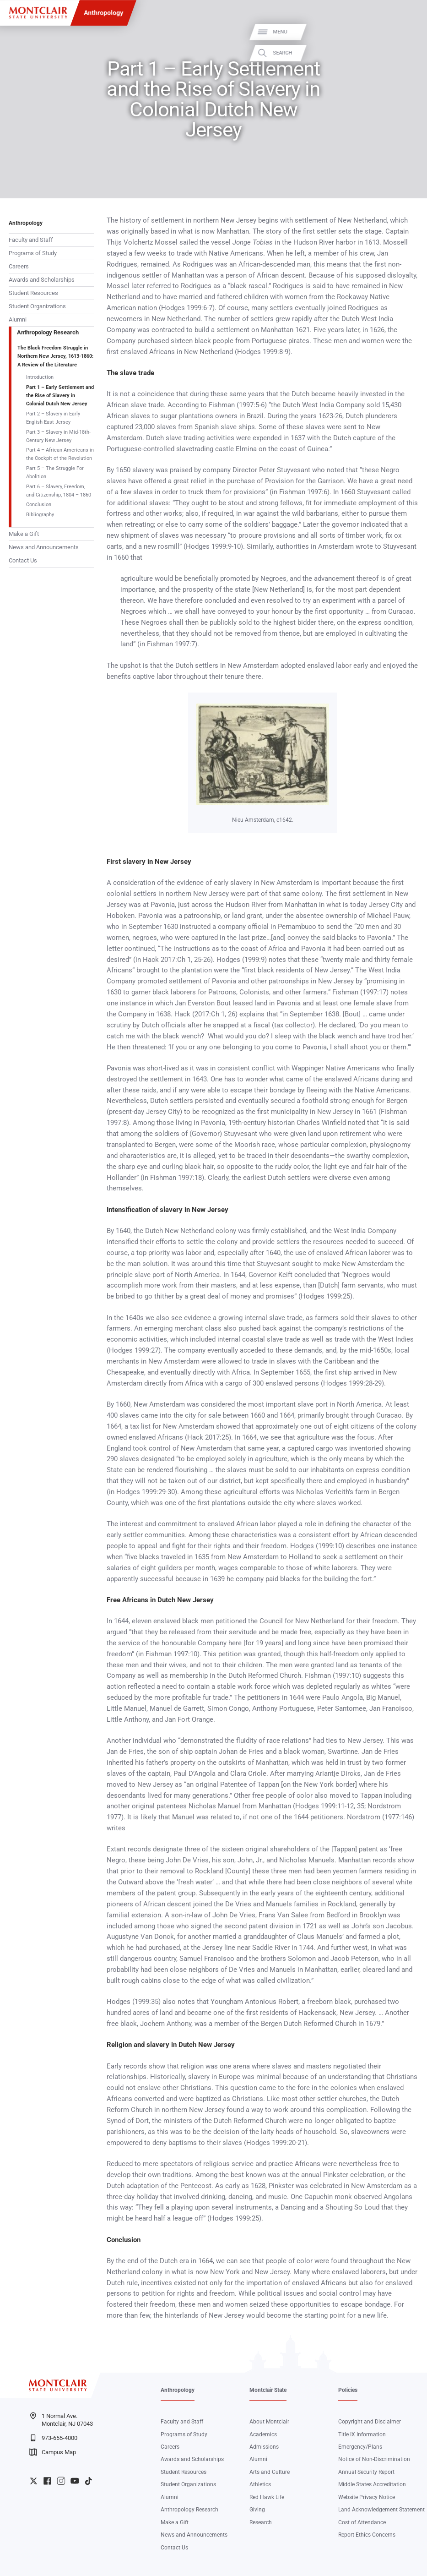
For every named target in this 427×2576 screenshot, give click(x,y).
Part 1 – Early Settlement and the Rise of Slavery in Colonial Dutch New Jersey (60, 395)
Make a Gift (24, 533)
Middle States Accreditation (372, 2484)
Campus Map (52, 2452)
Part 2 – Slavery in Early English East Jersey (53, 417)
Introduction (40, 377)
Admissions (264, 2447)
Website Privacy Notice (366, 2497)
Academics (263, 2434)
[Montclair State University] (38, 13)
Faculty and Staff (31, 239)
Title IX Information (362, 2434)
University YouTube (74, 2481)
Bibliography (40, 514)
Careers (19, 266)
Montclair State (267, 2390)
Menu (407, 32)
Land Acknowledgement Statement (381, 2509)
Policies (347, 2390)
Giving (257, 2509)
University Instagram (61, 2481)
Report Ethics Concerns (366, 2535)
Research (260, 2522)
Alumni (18, 319)
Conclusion (38, 504)
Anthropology (103, 12)
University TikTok (88, 2481)
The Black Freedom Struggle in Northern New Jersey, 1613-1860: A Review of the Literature (55, 356)
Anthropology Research (48, 332)
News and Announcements (44, 547)
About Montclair (269, 2421)
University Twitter (33, 2481)
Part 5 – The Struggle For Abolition (55, 472)
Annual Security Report (366, 2472)
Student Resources (33, 292)
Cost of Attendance (362, 2522)
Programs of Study (33, 253)
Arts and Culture (269, 2472)
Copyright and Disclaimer (369, 2421)
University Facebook (47, 2481)
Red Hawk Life (266, 2497)
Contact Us (23, 560)
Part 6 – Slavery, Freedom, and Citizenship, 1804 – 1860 (58, 490)
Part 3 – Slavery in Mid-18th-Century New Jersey (58, 436)
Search (409, 53)
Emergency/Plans (360, 2447)
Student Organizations (37, 306)
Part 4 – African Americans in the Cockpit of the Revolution (60, 454)
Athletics (260, 2484)
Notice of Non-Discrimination (374, 2459)
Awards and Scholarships (42, 279)
